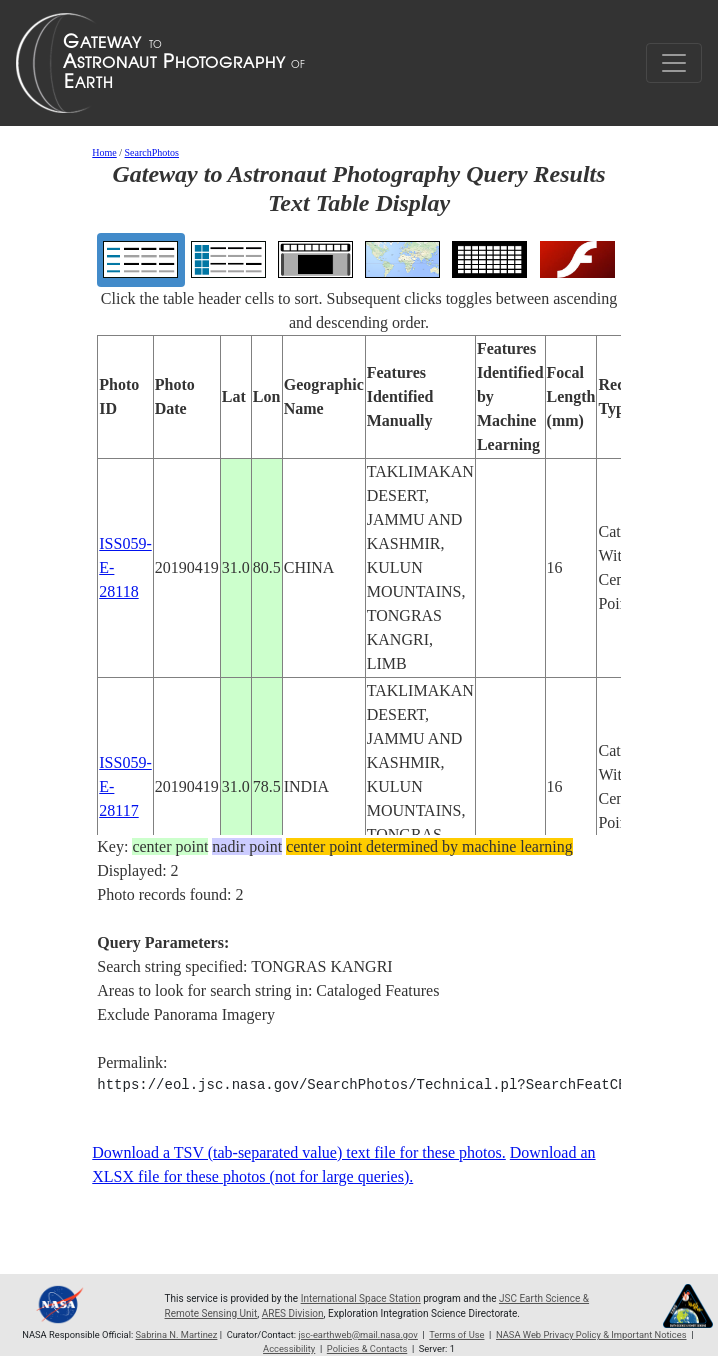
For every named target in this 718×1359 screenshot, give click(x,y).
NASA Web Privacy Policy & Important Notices (591, 1334)
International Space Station (361, 1298)
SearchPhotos (152, 152)
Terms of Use (456, 1334)
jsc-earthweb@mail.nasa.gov (358, 1334)
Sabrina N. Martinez (177, 1334)
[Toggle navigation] (674, 63)
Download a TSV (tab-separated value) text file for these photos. (299, 1152)
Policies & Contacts (367, 1348)
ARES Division (293, 1313)
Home (104, 152)
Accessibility (289, 1348)
